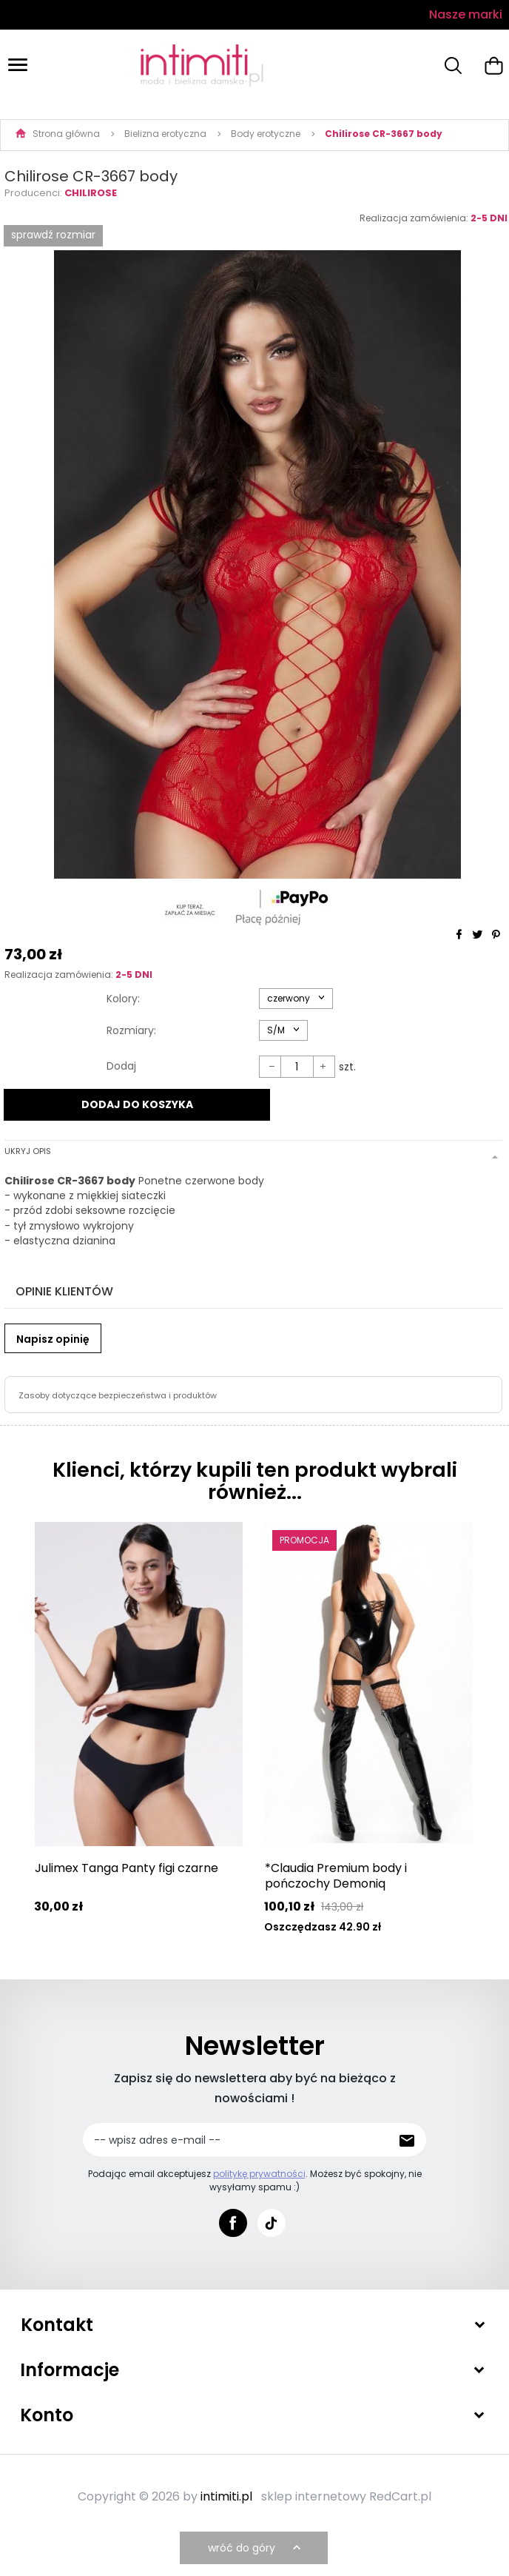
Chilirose (90, 193)
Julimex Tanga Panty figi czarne (126, 1867)
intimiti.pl (226, 2497)
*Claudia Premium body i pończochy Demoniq (336, 1875)
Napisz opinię (53, 1339)
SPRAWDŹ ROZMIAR (53, 234)
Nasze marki (465, 14)
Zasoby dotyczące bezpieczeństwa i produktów (117, 1395)
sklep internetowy (313, 2497)
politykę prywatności (259, 2173)
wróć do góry (256, 2548)
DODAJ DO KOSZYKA (137, 1104)
